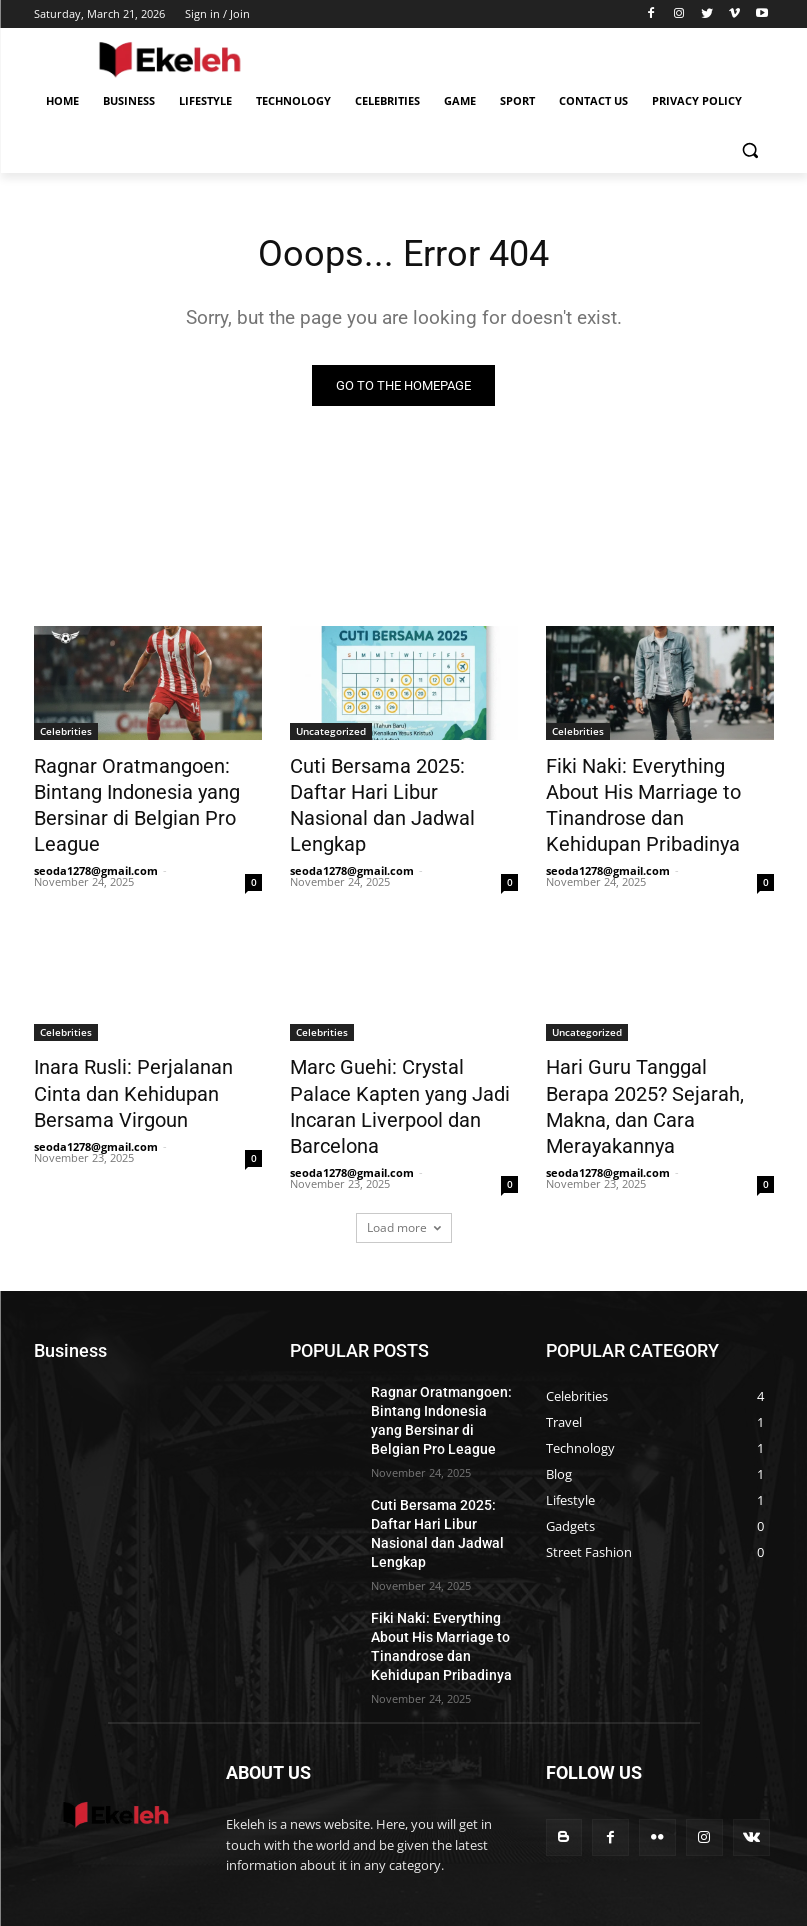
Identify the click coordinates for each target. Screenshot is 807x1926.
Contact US (545, 1842)
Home (435, 1821)
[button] (750, 149)
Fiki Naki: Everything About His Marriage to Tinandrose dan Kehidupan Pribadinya (649, 788)
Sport (483, 1842)
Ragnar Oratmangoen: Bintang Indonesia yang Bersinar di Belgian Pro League (147, 788)
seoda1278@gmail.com (96, 835)
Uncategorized (331, 733)
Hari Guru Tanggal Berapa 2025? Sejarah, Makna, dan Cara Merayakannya (646, 1052)
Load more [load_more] (404, 1153)
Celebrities (66, 733)
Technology (628, 1821)
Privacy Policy (629, 1842)
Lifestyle (557, 1821)
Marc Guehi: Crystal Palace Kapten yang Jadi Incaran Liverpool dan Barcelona (391, 1052)
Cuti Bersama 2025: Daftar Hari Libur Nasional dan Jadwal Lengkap (390, 788)
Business (493, 1821)
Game (435, 1842)
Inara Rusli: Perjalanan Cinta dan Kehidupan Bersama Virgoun (138, 1052)
